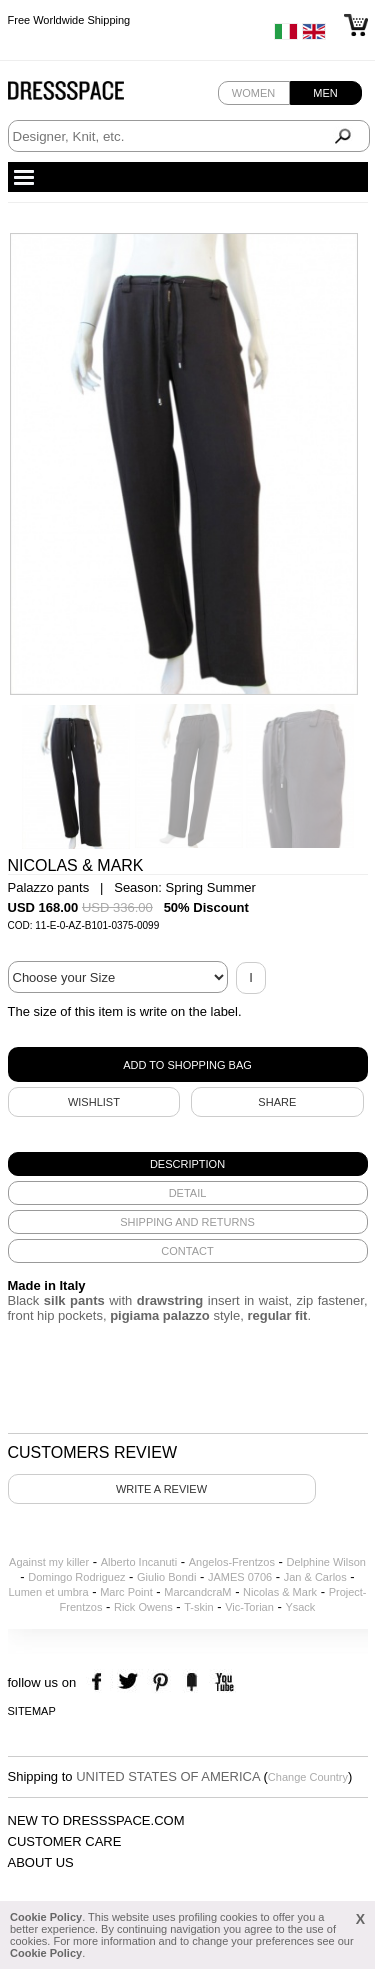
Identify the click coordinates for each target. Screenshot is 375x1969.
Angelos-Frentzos (232, 1562)
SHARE (277, 1102)
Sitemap (32, 1711)
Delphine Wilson (325, 1562)
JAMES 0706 (240, 1577)
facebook (99, 1682)
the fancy (191, 1682)
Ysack (300, 1607)
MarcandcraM (197, 1592)
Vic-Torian (249, 1607)
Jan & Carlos (315, 1577)
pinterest (160, 1682)
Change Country (308, 1777)
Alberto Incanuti (139, 1562)
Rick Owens (143, 1607)
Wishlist (94, 1102)
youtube (222, 1682)
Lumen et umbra (48, 1592)
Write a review (161, 1489)
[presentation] (188, 1164)
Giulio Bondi (166, 1577)
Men (325, 93)
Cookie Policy (46, 1917)
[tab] (188, 1164)
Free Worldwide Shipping (69, 20)
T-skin (198, 1607)
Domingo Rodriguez (76, 1577)
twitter (130, 1682)
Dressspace (85, 95)
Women (253, 93)
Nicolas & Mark (280, 1592)
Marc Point (126, 1592)
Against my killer (49, 1562)
